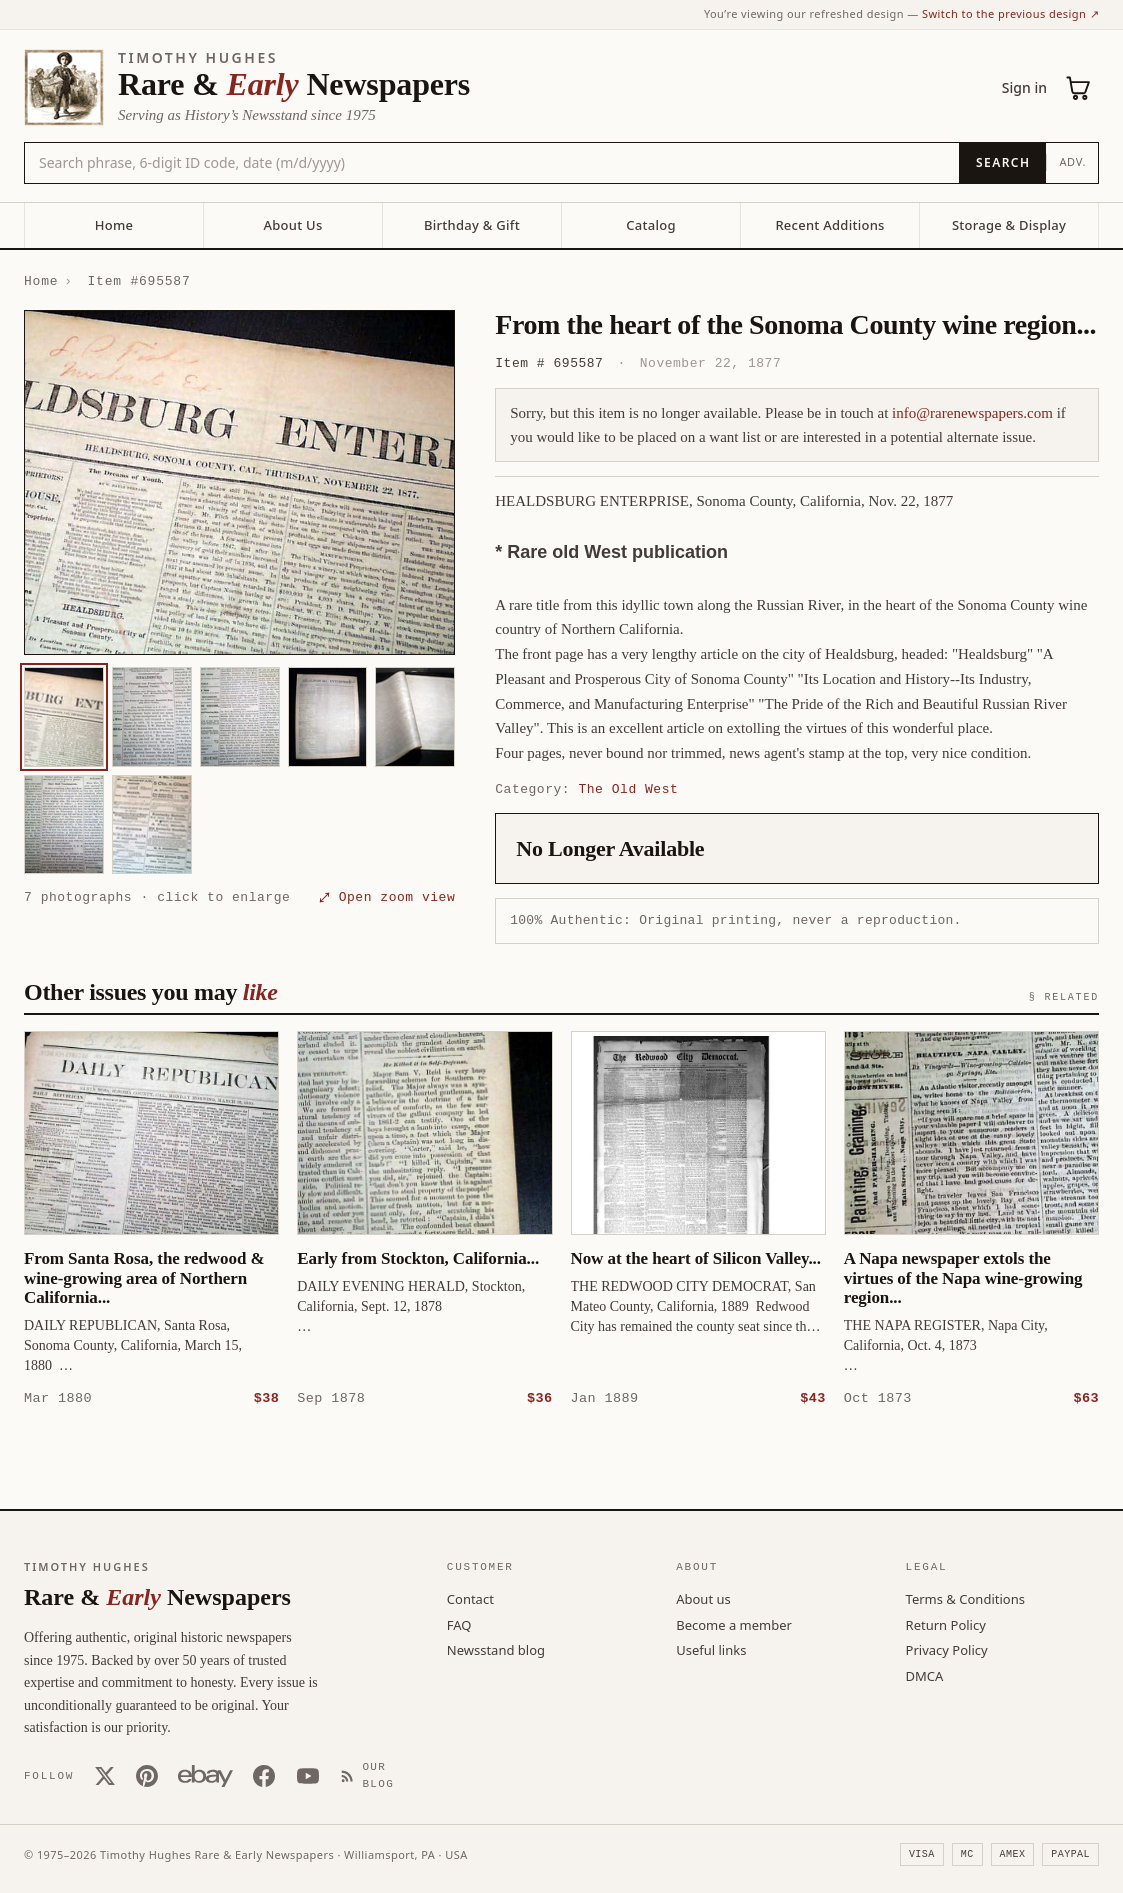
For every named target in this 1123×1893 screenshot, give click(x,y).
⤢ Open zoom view (387, 897)
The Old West (628, 789)
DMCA (925, 1675)
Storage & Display (1009, 225)
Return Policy (946, 1624)
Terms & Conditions (965, 1598)
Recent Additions (829, 225)
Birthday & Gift (472, 225)
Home (114, 225)
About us (703, 1598)
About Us (292, 225)
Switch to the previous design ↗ (1010, 13)
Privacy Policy (947, 1649)
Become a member (734, 1624)
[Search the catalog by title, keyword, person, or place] (492, 163)
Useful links (711, 1649)
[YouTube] (308, 1775)
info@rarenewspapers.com (972, 413)
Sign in (1024, 87)
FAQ (459, 1624)
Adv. (1072, 161)
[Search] (1002, 163)
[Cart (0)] (1079, 88)
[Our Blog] (376, 1774)
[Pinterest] (147, 1775)
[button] (239, 482)
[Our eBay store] (205, 1775)
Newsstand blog (496, 1649)
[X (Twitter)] (105, 1775)
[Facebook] (264, 1775)
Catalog (650, 225)
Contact (470, 1598)
